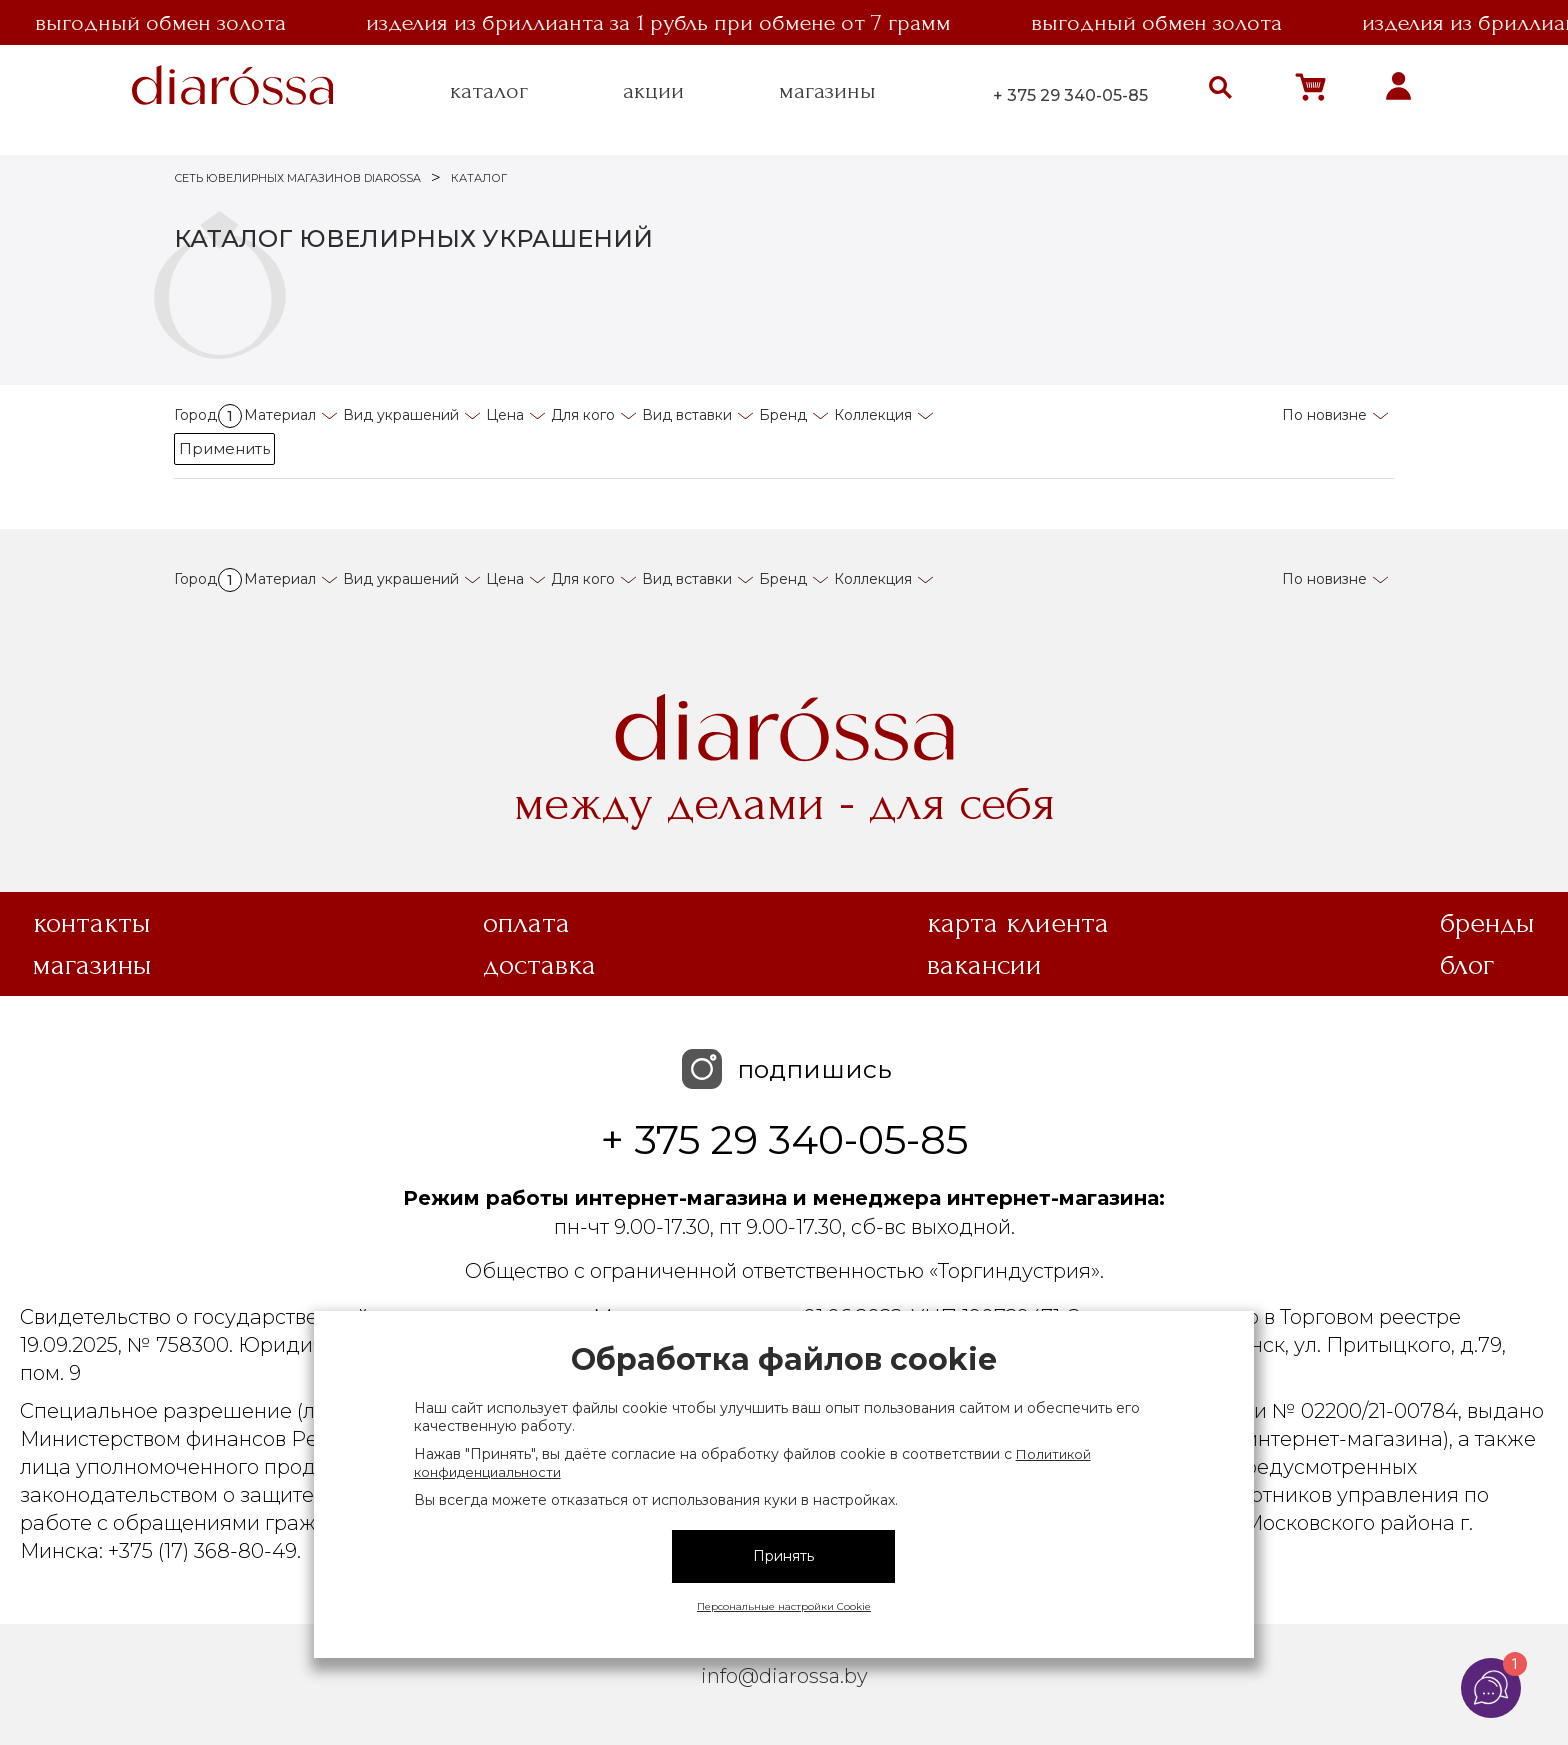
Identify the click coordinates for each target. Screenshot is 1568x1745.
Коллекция (873, 415)
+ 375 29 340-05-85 (1070, 95)
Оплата (526, 923)
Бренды (1487, 923)
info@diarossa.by (784, 1676)
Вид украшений (401, 415)
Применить (224, 448)
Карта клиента (1018, 923)
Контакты (92, 923)
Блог (1467, 965)
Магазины (92, 965)
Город (208, 415)
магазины (827, 91)
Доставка (539, 965)
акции (653, 91)
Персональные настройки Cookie (784, 1606)
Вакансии (984, 965)
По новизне (1324, 415)
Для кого (583, 415)
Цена (505, 415)
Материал (280, 415)
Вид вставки (687, 415)
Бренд (783, 415)
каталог (489, 91)
